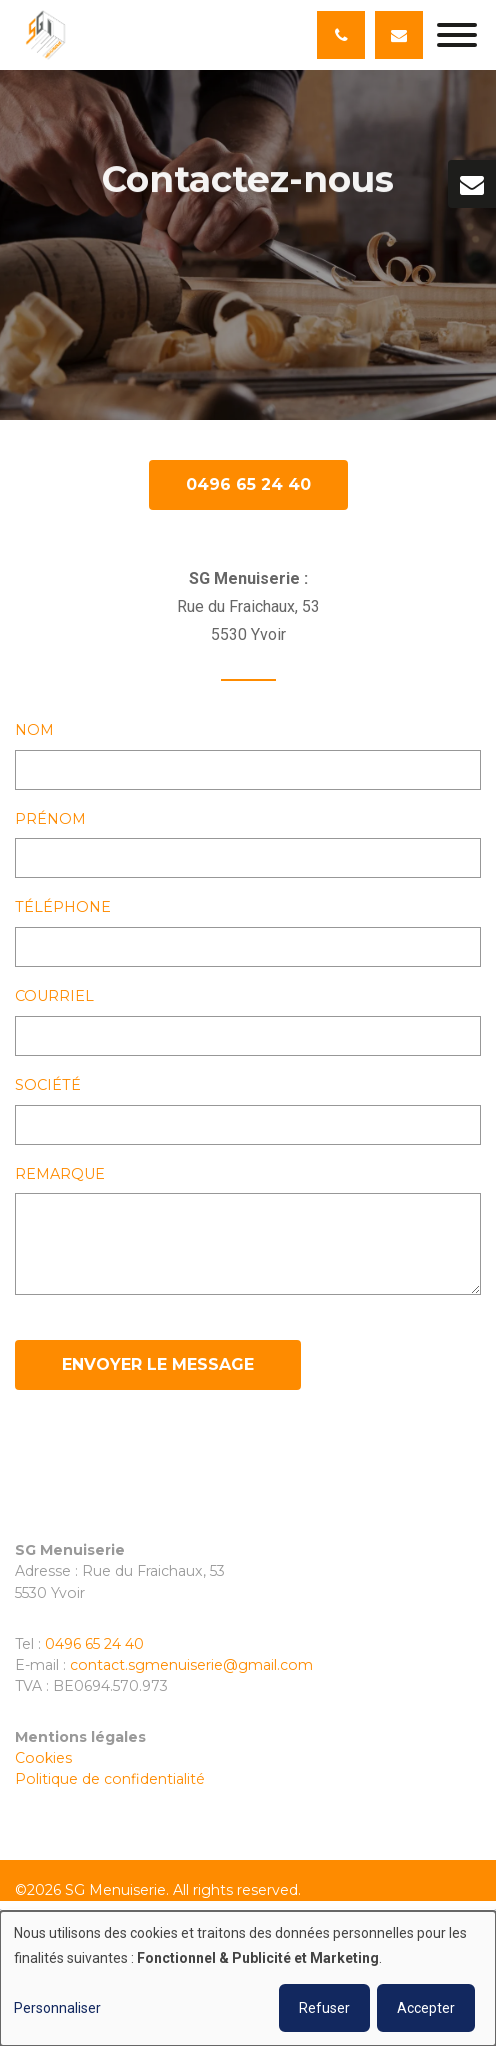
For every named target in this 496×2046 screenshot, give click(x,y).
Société (48, 1086)
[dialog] (248, 1978)
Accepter (426, 2008)
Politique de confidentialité (110, 1779)
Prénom (50, 820)
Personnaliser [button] (57, 2008)
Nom (34, 731)
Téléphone (63, 908)
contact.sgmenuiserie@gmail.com (191, 1665)
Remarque (60, 1175)
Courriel (54, 997)
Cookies (43, 1758)
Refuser (324, 2008)
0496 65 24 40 (248, 485)
